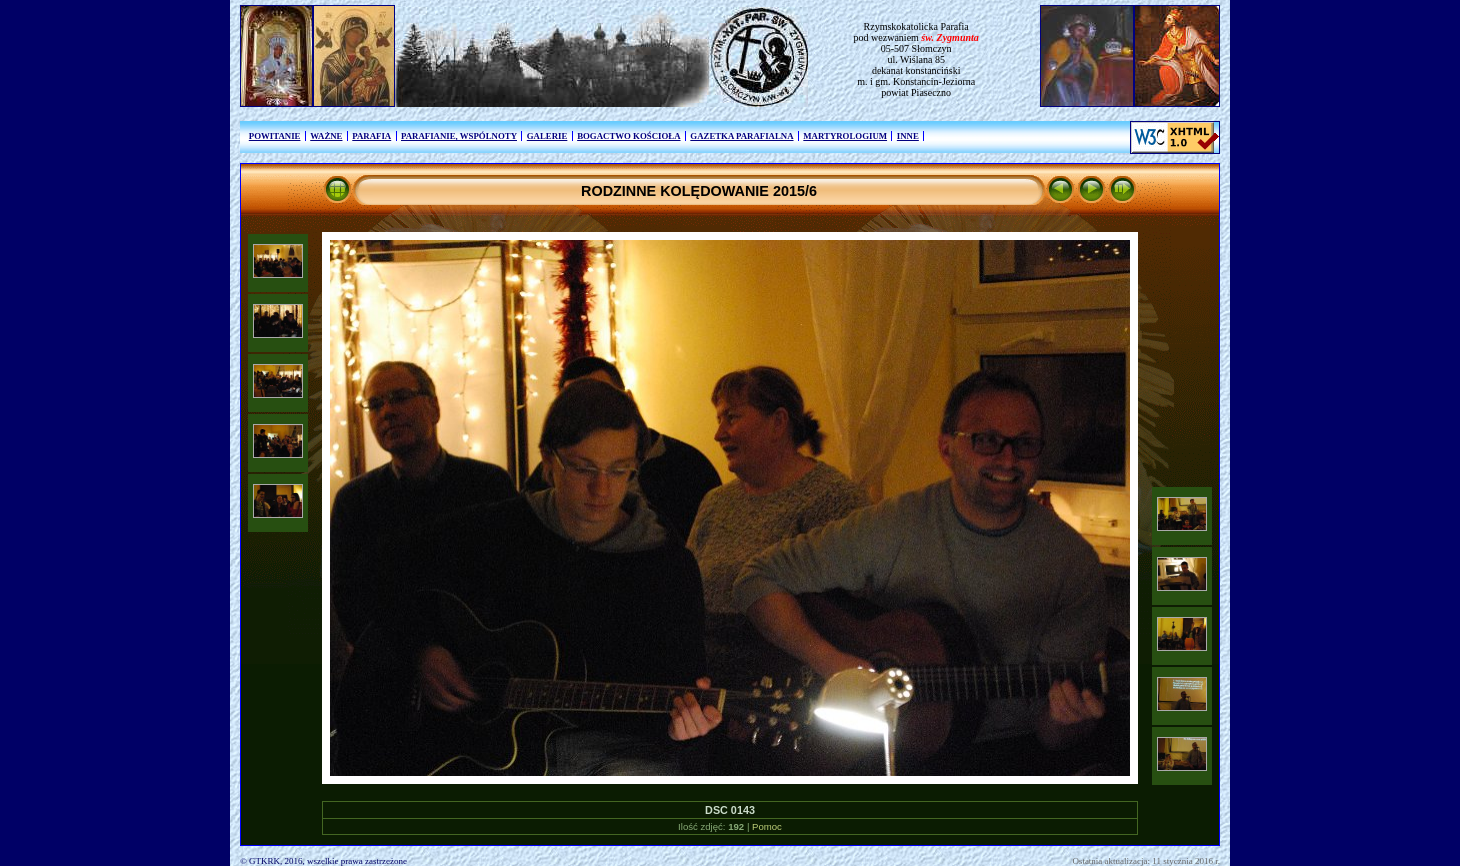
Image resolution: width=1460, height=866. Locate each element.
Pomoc (767, 826)
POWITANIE (275, 136)
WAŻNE (326, 136)
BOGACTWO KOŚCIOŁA (628, 136)
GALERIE (547, 136)
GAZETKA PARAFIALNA (741, 136)
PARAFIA (371, 136)
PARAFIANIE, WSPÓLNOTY (459, 136)
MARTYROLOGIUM (845, 136)
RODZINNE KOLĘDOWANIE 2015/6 (699, 191)
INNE (908, 136)
